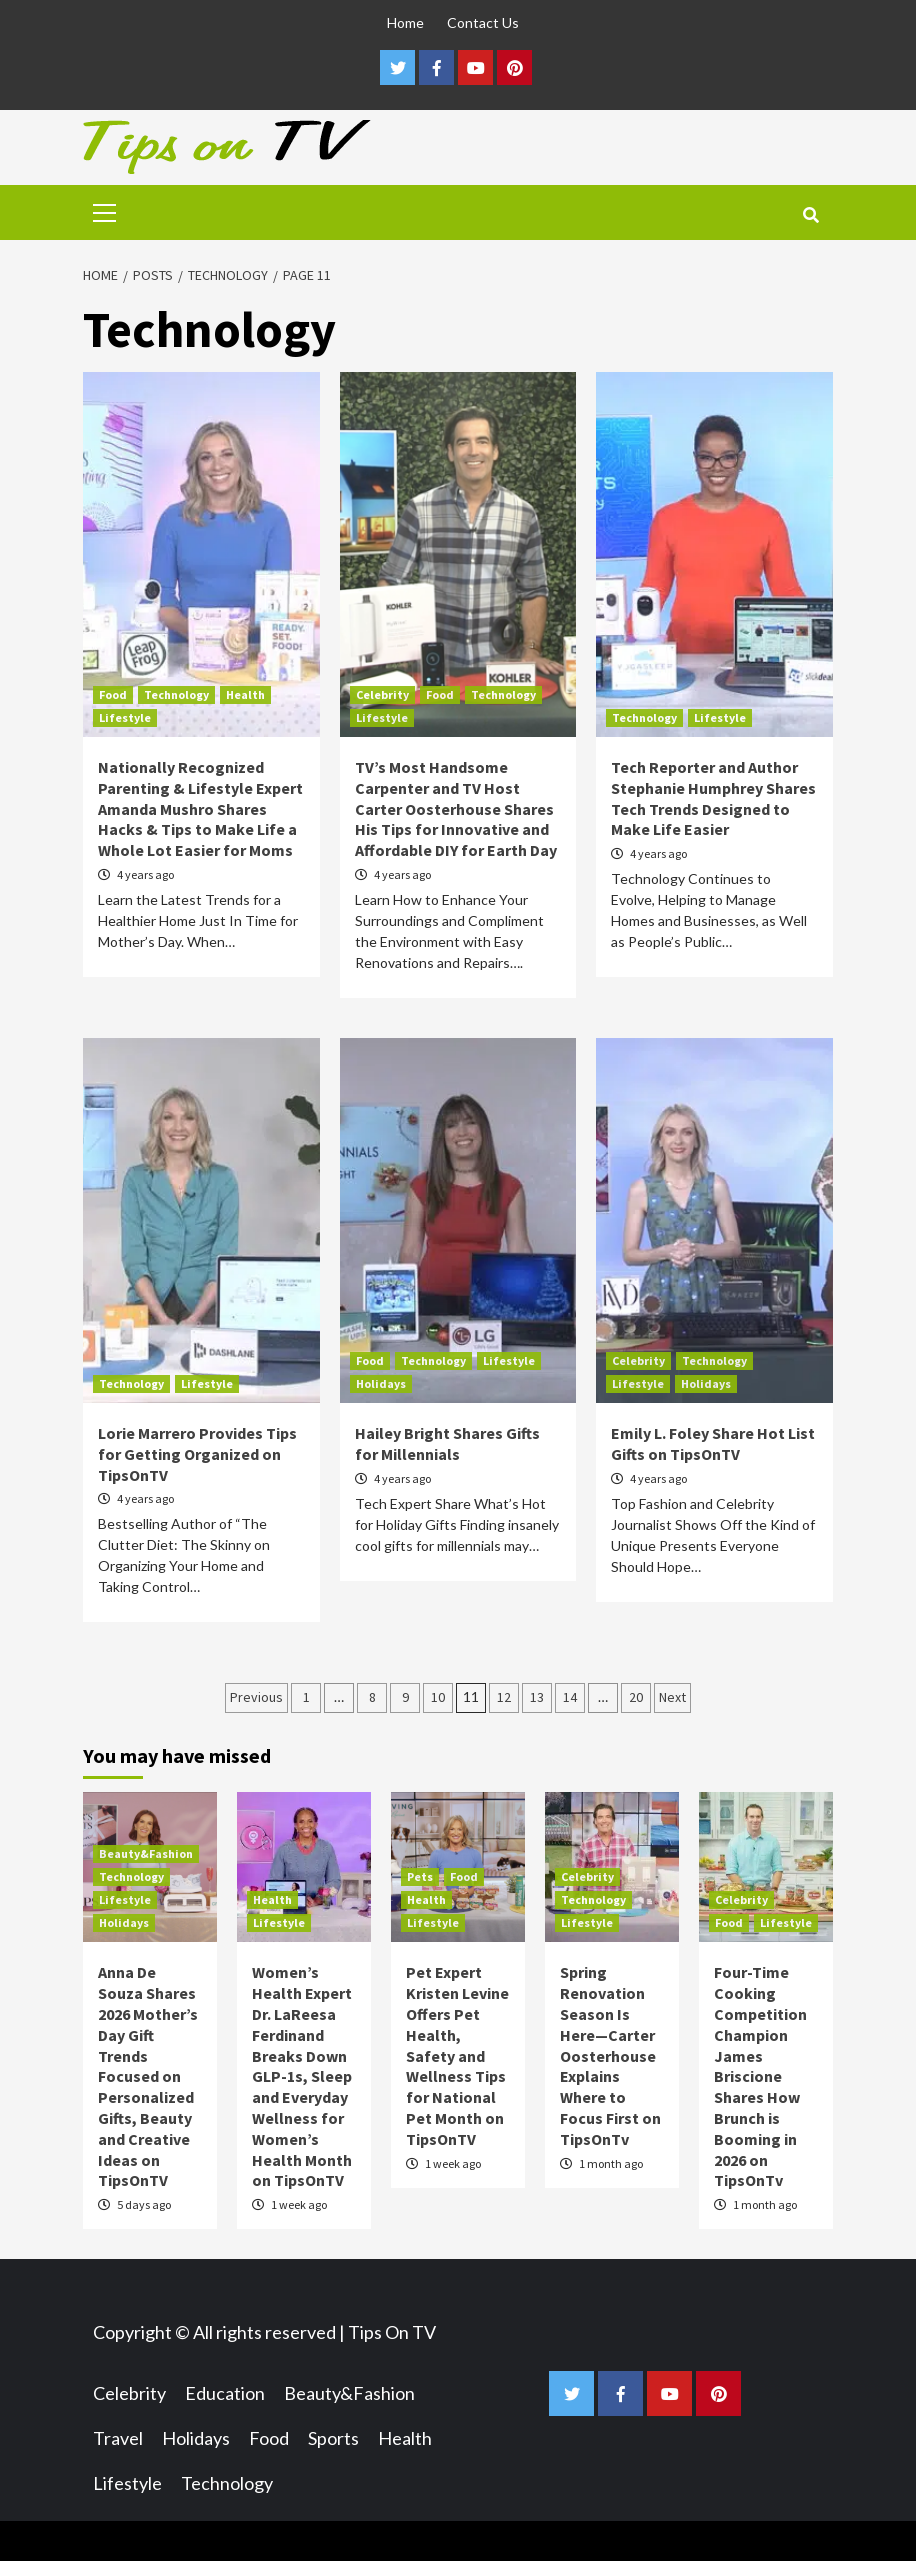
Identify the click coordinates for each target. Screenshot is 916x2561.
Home (405, 22)
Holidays (381, 1383)
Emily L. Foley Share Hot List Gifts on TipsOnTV (713, 1443)
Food (113, 694)
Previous (256, 1697)
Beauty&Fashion (146, 1853)
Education (225, 2393)
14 (570, 1697)
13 (537, 1697)
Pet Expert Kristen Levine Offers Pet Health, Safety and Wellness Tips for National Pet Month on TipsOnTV (457, 2055)
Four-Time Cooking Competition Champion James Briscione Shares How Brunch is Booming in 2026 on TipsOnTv (760, 2076)
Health (245, 694)
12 (504, 1697)
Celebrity (382, 694)
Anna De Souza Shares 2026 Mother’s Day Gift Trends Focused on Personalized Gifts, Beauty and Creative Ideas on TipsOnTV (148, 2076)
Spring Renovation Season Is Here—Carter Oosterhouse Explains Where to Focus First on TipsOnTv (610, 2055)
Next (672, 1697)
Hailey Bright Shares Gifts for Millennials (447, 1443)
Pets (420, 1876)
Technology (176, 694)
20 (636, 1697)
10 (438, 1697)
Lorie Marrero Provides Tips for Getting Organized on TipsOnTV (197, 1454)
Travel (118, 2438)
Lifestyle (125, 717)
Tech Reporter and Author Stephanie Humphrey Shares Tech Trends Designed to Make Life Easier (713, 798)
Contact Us (483, 22)
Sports (333, 2438)
